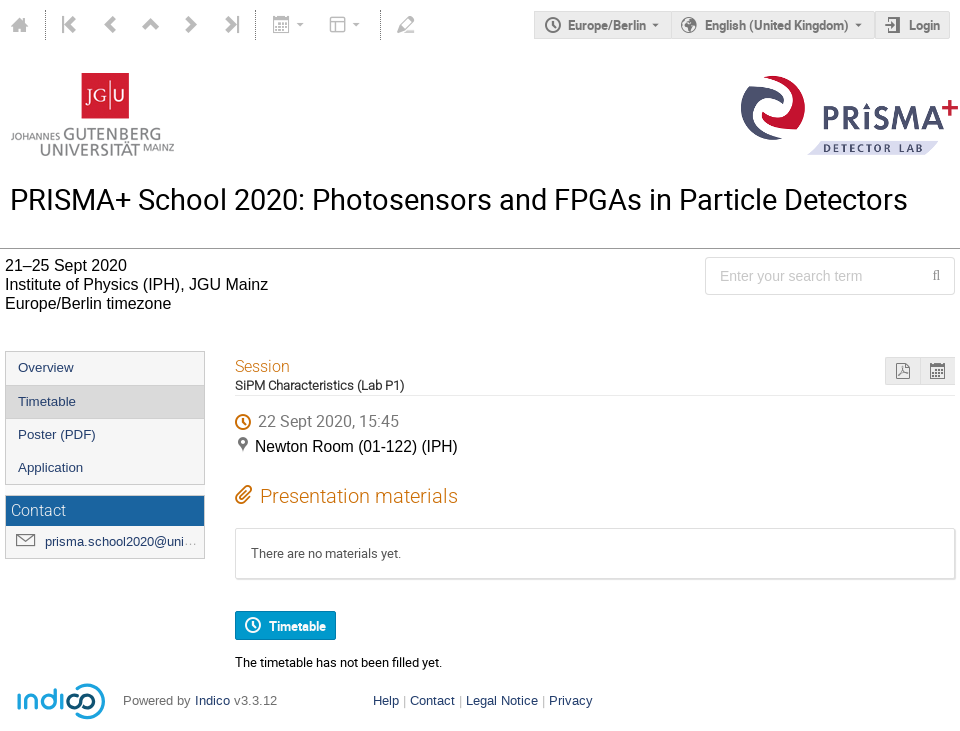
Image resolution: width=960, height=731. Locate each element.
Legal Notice (502, 700)
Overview (46, 367)
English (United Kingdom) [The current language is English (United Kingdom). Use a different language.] (777, 25)
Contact (432, 700)
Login (924, 25)
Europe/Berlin (607, 25)
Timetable (47, 401)
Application (50, 467)
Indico (212, 700)
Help (386, 700)
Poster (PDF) (57, 434)
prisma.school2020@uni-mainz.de (143, 541)
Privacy (571, 700)
